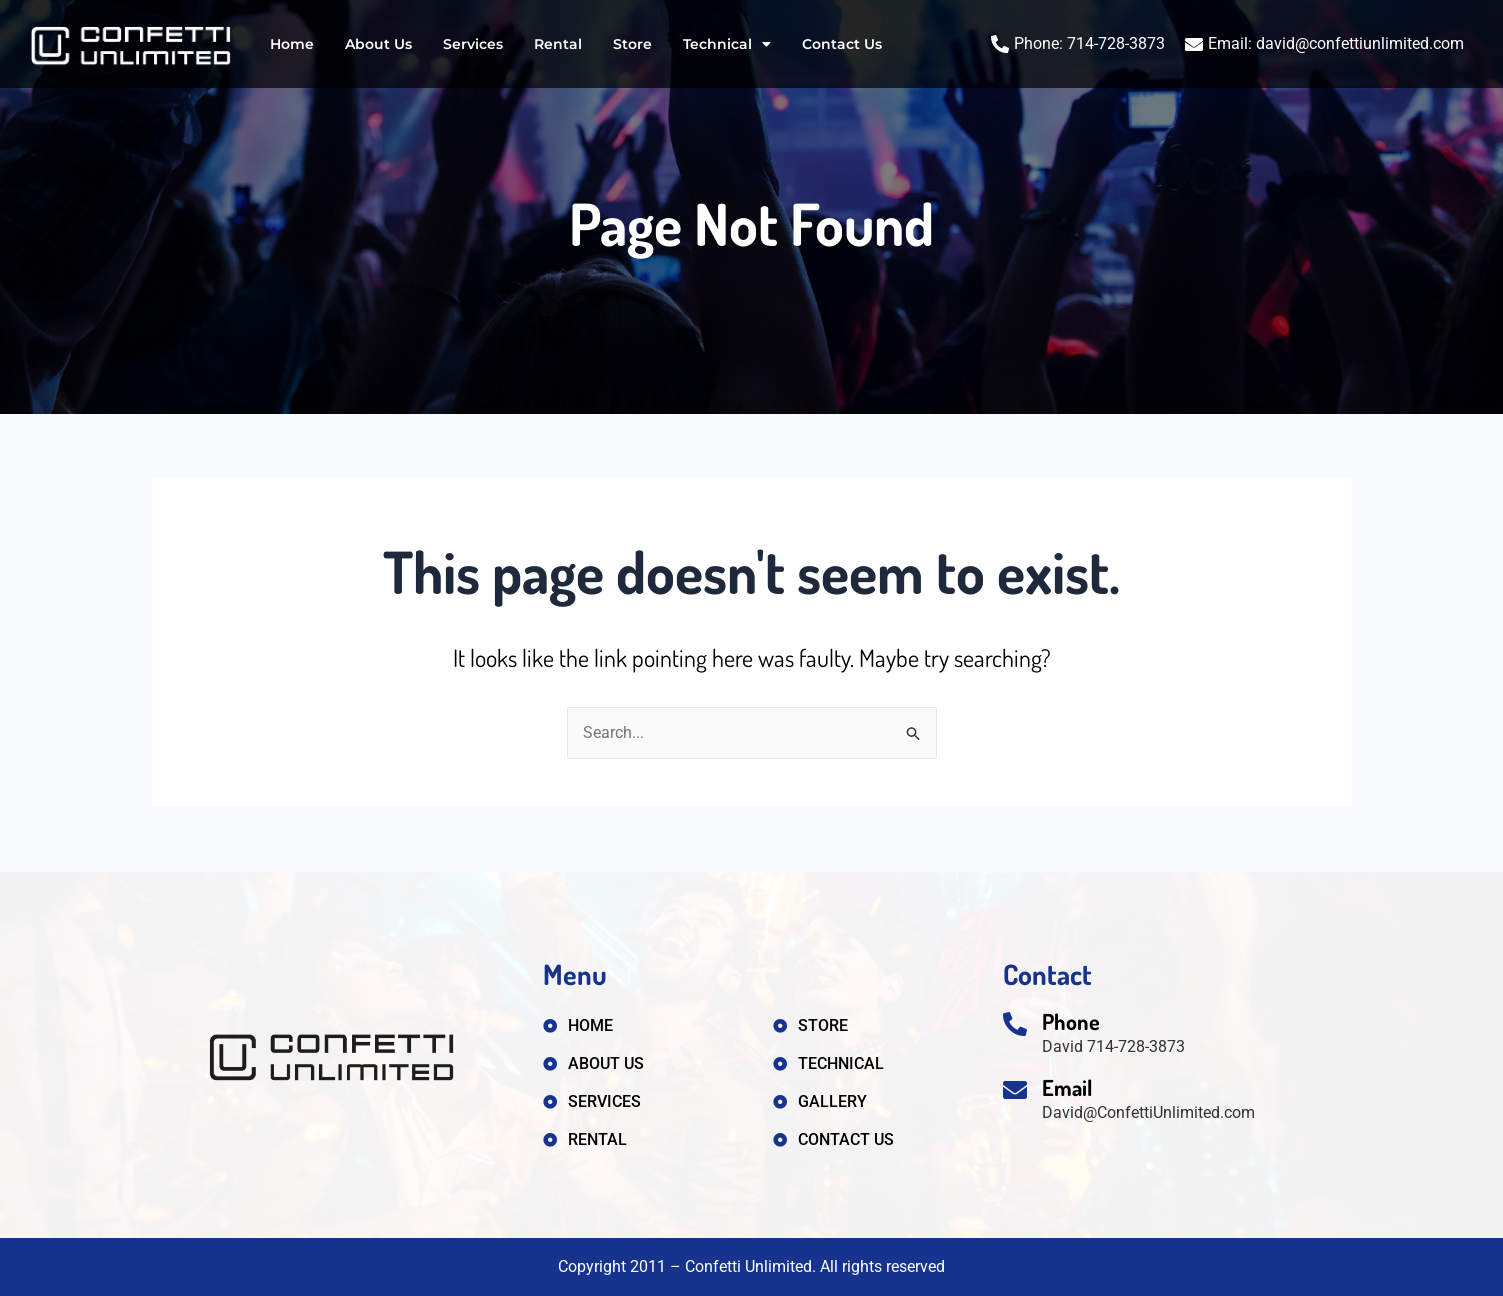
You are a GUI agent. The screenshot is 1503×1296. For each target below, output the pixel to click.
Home (292, 44)
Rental (558, 44)
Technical (727, 44)
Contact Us (842, 44)
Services (473, 44)
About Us (378, 44)
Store (632, 44)
